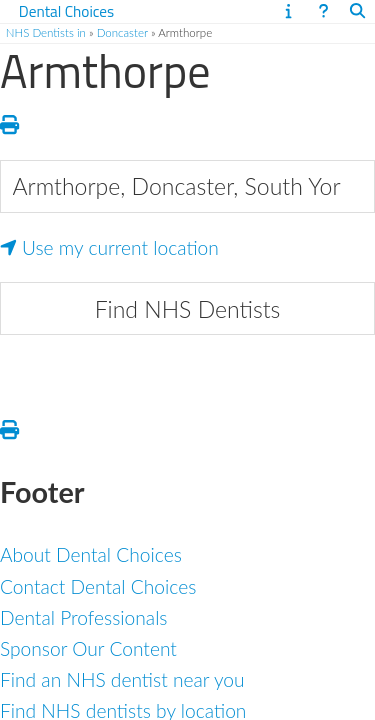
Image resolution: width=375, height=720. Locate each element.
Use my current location (109, 247)
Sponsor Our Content (88, 648)
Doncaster (122, 32)
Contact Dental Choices (98, 586)
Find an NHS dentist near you (122, 679)
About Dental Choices (91, 554)
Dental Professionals (84, 617)
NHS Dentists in (46, 32)
